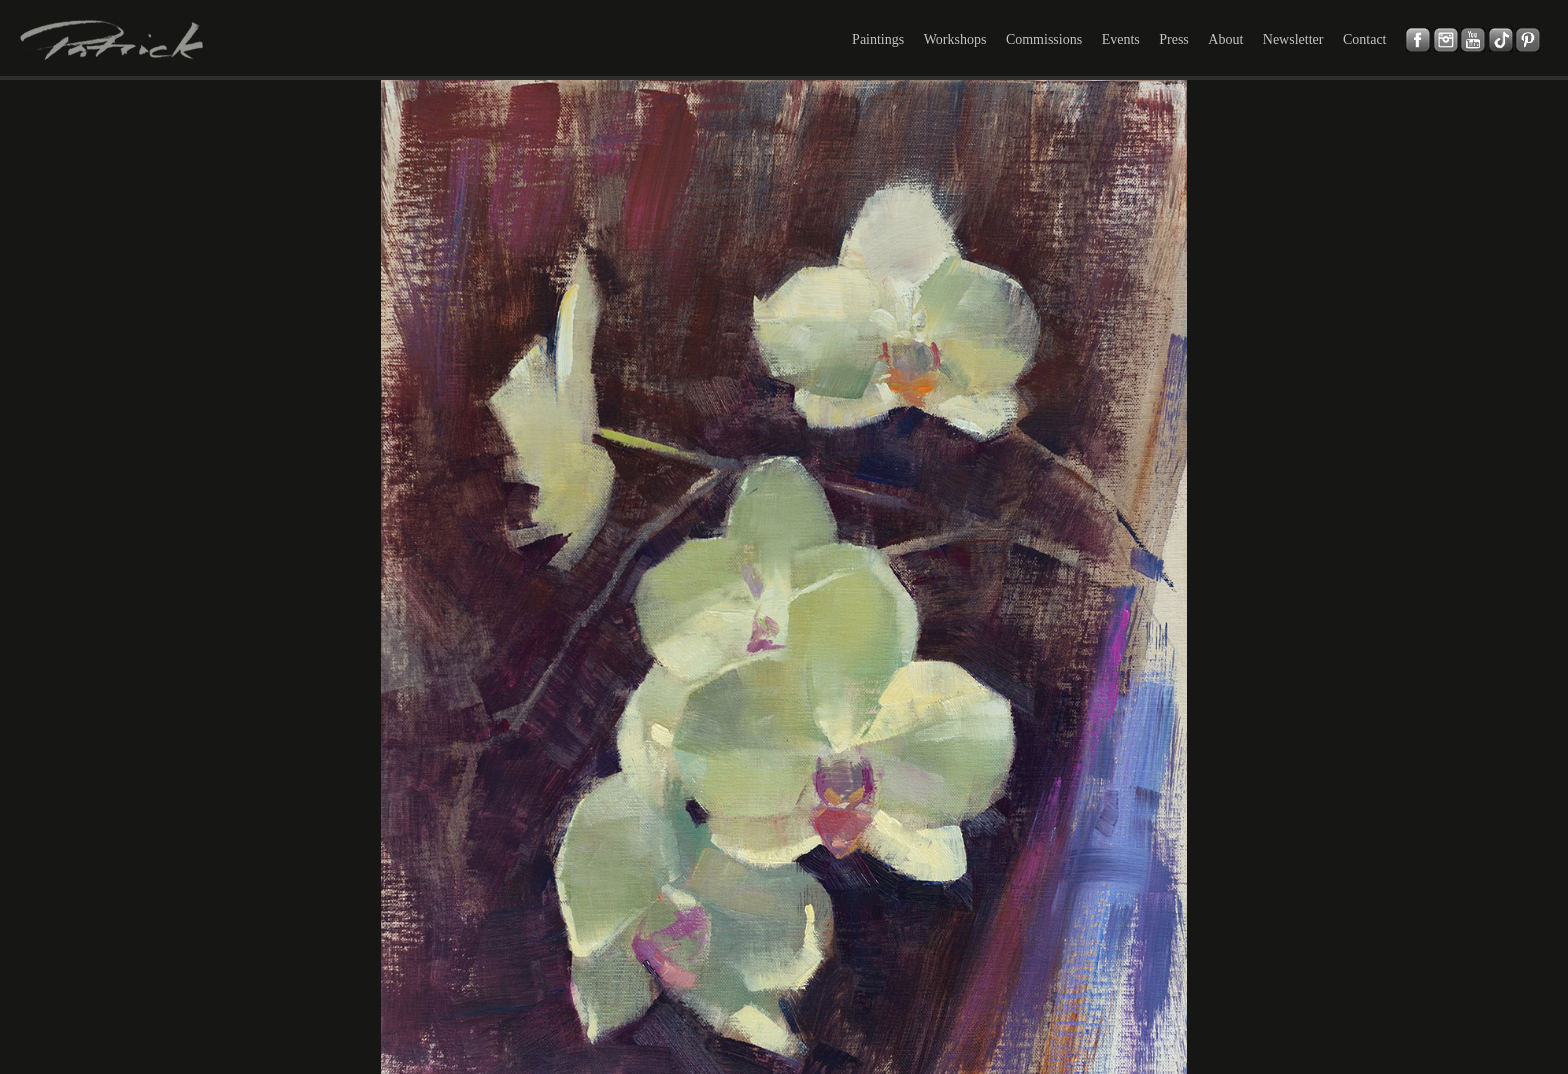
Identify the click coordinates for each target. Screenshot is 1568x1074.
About (1225, 39)
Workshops (955, 39)
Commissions (1044, 39)
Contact (1365, 39)
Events (1121, 39)
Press (1174, 39)
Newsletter (1293, 39)
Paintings (878, 39)
